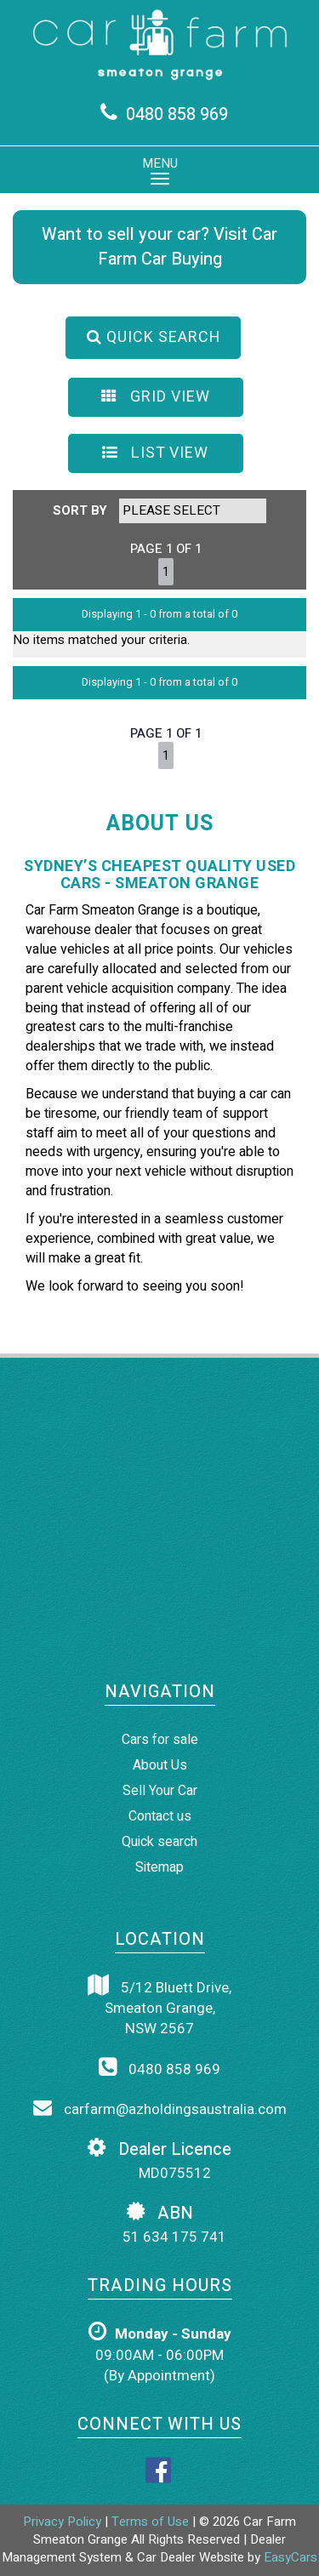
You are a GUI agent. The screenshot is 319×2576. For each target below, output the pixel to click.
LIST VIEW (155, 453)
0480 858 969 (177, 114)
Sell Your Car (159, 1791)
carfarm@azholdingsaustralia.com (160, 2109)
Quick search (159, 1842)
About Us (160, 1765)
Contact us (159, 1816)
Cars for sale (160, 1740)
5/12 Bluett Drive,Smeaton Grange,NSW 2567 (159, 2007)
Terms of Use (151, 2521)
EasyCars (290, 2557)
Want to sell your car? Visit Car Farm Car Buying (159, 246)
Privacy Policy (64, 2521)
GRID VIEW (155, 396)
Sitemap (159, 1867)
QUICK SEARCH (153, 337)
